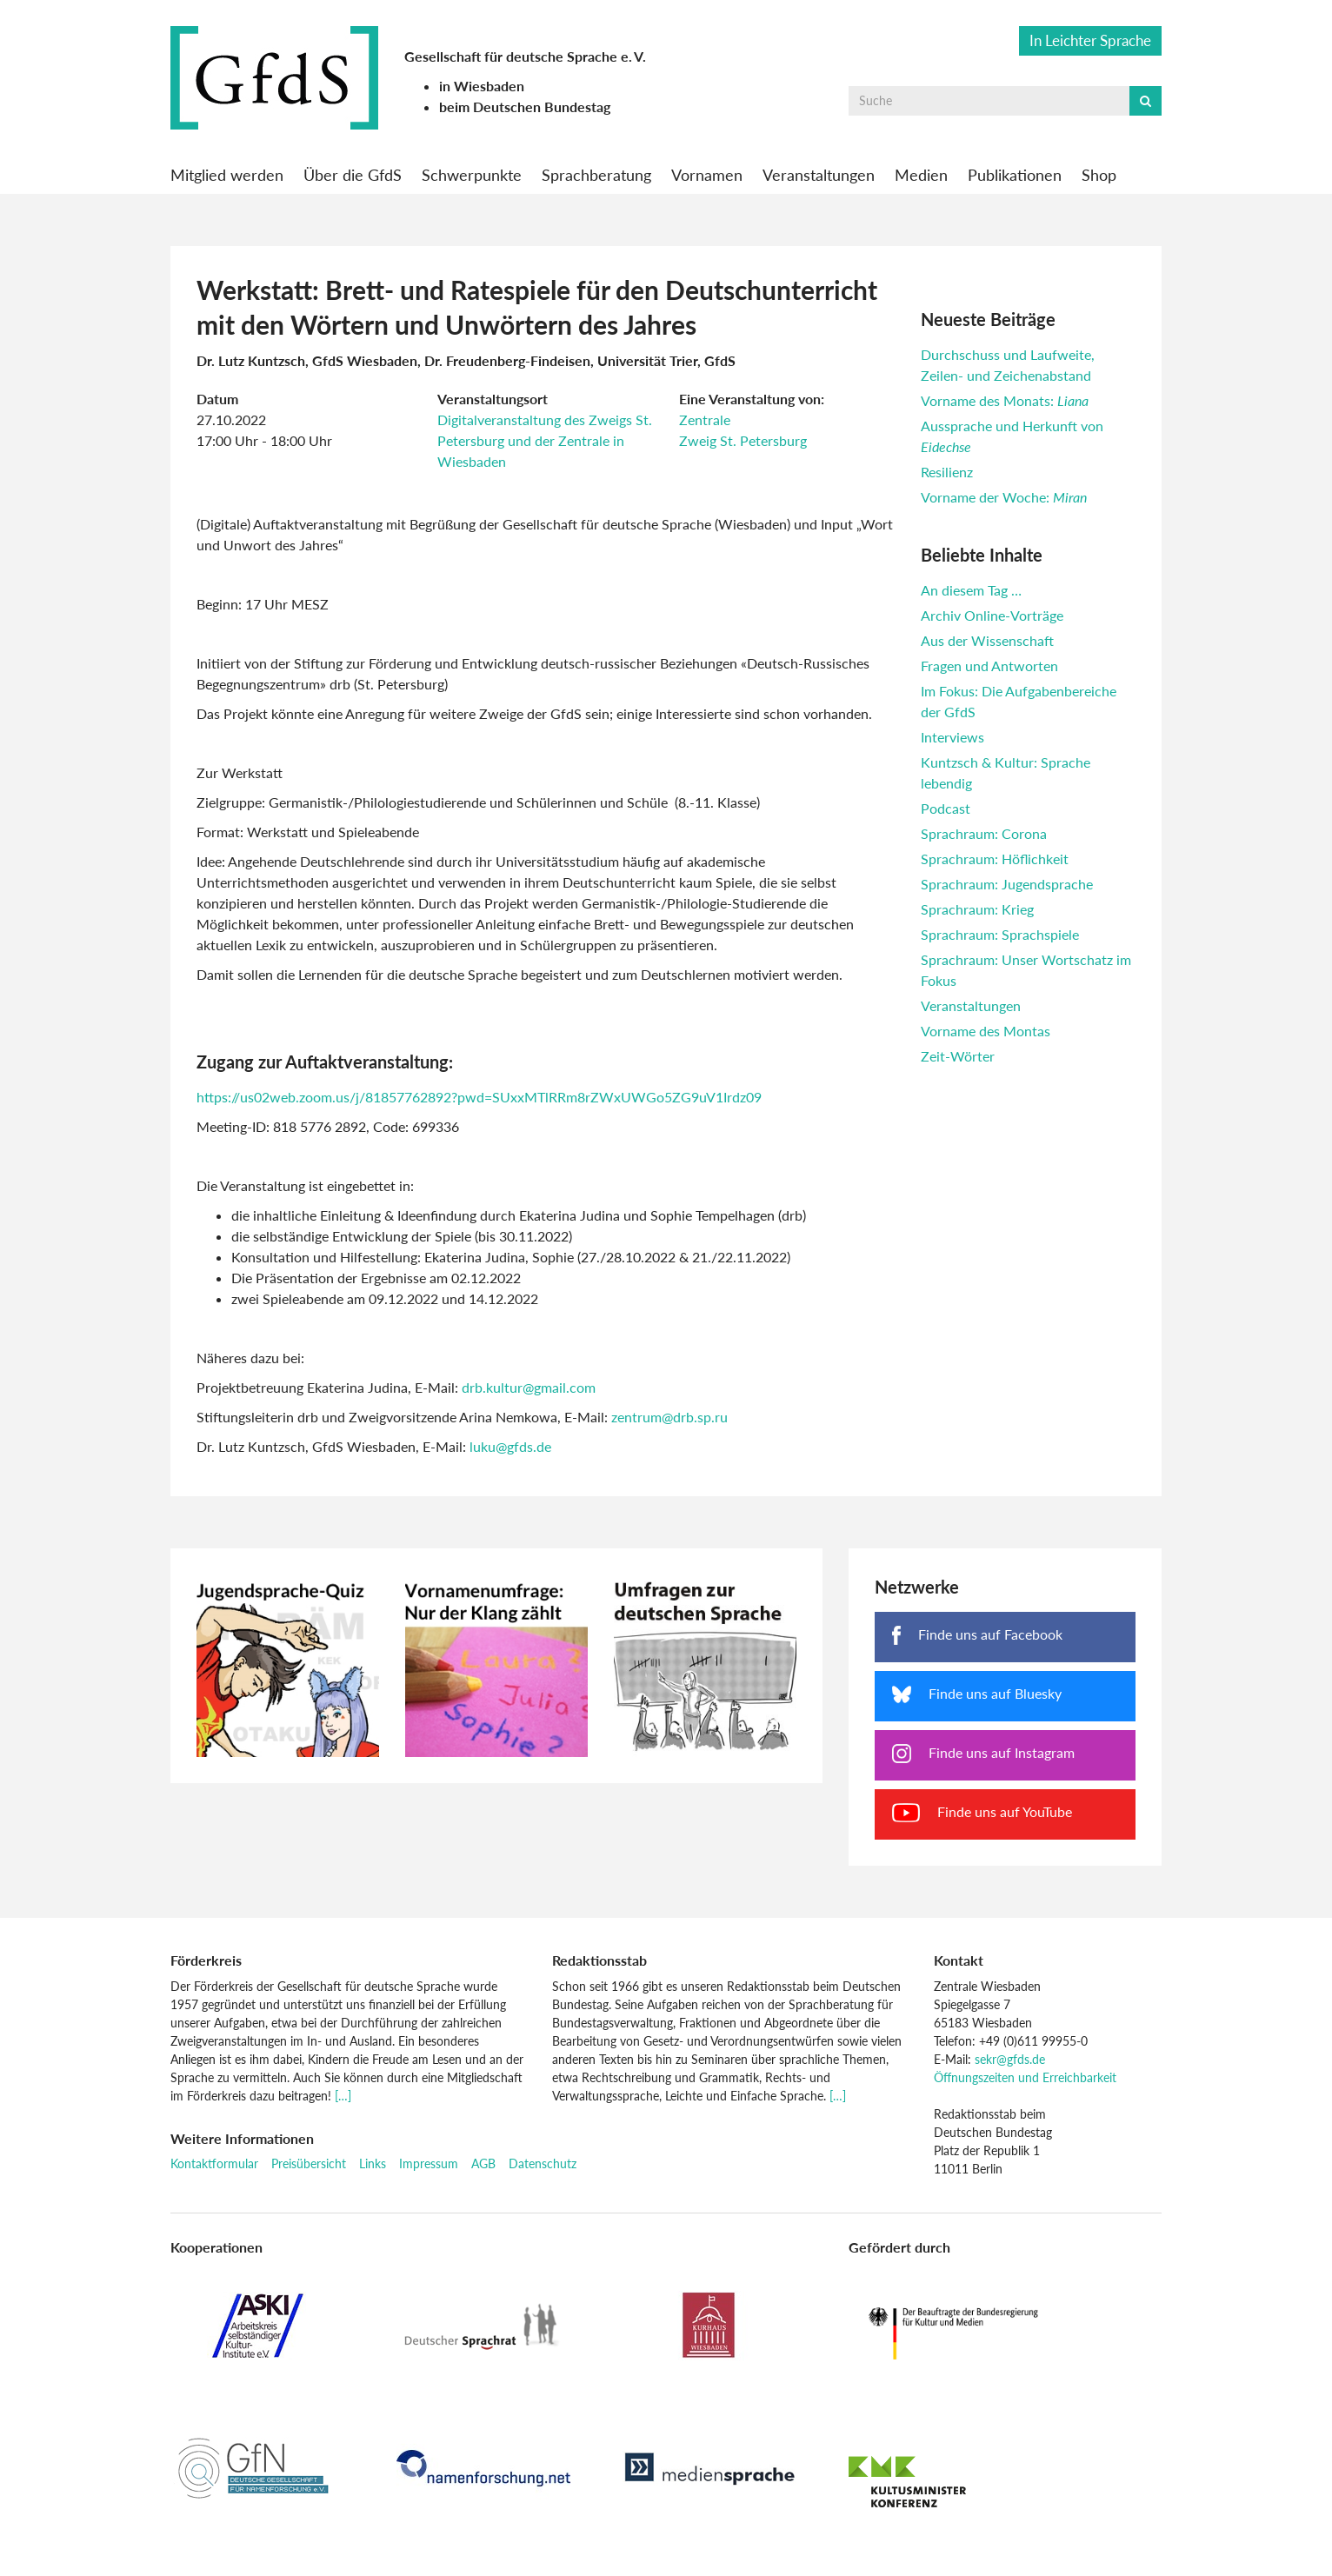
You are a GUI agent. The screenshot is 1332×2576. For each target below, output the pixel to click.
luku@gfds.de (510, 1446)
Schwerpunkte (472, 174)
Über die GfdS (352, 174)
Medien (921, 174)
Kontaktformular (214, 2163)
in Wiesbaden (481, 85)
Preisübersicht (308, 2163)
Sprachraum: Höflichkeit (995, 858)
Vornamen (707, 174)
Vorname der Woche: (1004, 497)
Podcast (945, 808)
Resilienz (947, 471)
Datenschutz (542, 2163)
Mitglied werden (226, 174)
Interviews (952, 737)
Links (372, 2163)
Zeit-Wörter (958, 1056)
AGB (483, 2163)
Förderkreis (206, 1960)
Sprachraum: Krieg (977, 909)
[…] (343, 2095)
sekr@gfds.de (1010, 2059)
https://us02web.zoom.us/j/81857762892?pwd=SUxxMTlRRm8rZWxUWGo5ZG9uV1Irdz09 (479, 1096)
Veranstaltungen (819, 174)
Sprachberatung (596, 174)
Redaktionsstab (599, 1960)
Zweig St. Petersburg (743, 440)
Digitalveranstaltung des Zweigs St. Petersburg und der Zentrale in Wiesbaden (544, 440)
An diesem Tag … (971, 590)
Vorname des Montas (985, 1030)
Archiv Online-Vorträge (992, 615)
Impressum (428, 2163)
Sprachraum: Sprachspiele (1000, 934)
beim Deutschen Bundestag (524, 106)
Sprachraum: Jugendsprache (1007, 883)
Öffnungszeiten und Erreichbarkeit (1025, 2077)
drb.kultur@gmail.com (529, 1387)
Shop (1099, 174)
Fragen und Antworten (989, 665)
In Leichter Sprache (1090, 40)
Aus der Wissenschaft (987, 640)
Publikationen (1015, 174)
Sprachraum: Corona (984, 833)
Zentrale (704, 419)
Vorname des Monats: (1005, 400)
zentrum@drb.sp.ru (669, 1416)
